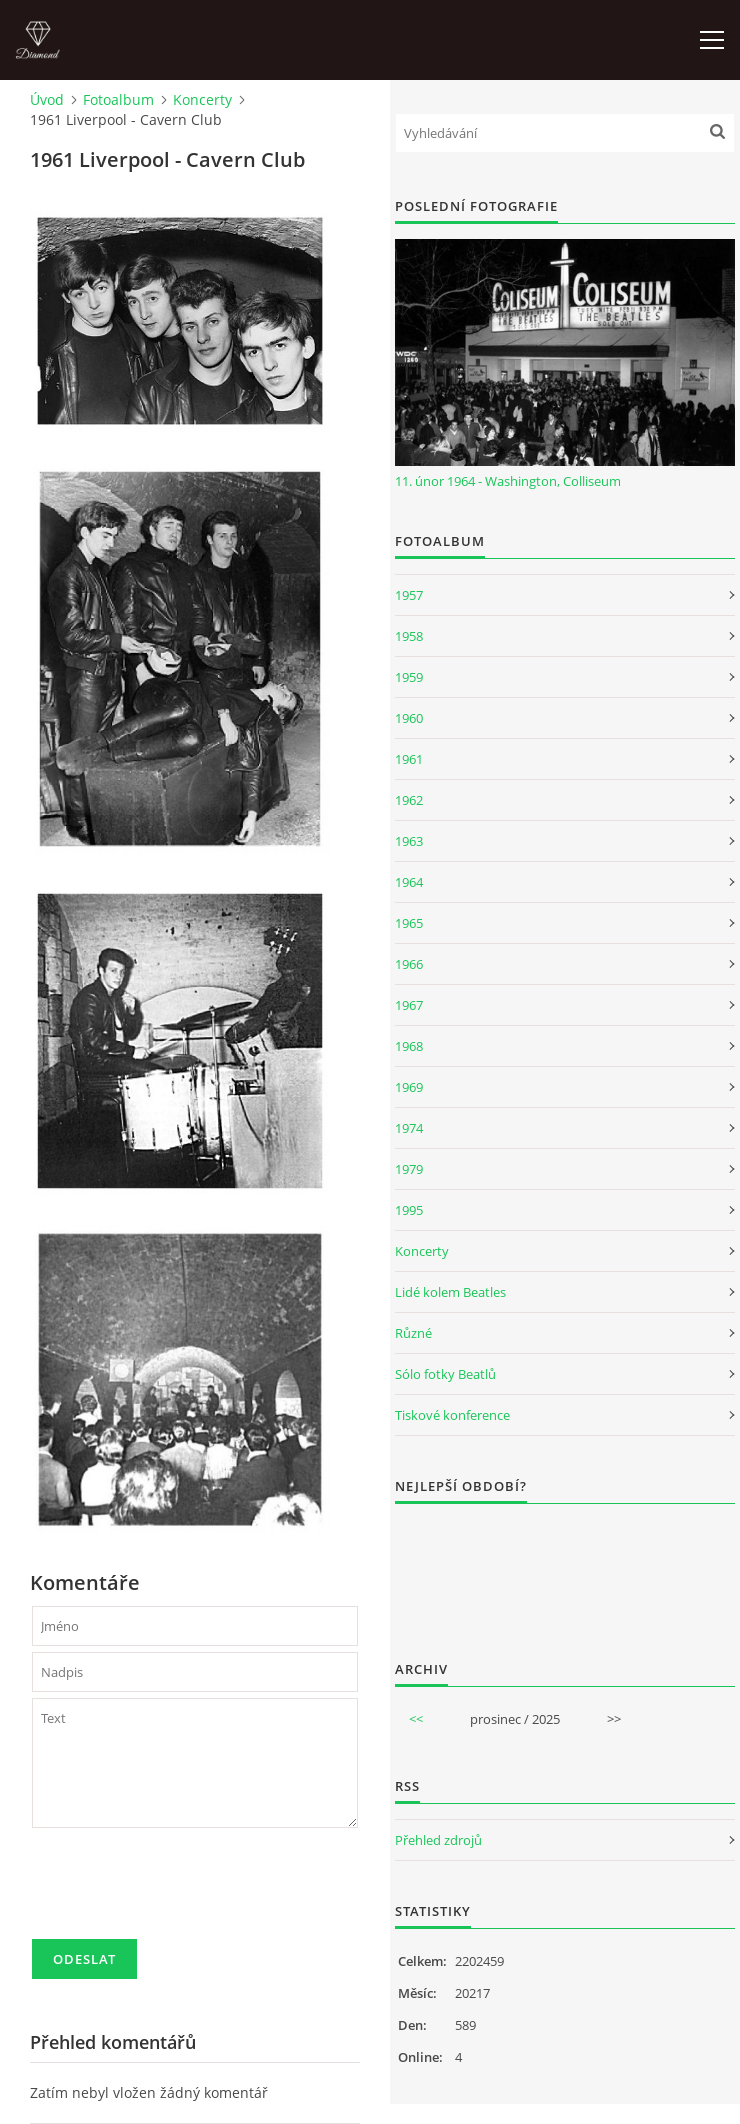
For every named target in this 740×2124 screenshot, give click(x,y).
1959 (409, 677)
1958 (409, 636)
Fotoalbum (118, 99)
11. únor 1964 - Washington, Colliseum (508, 481)
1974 (409, 1128)
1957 (409, 595)
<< (416, 1719)
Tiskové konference (452, 1415)
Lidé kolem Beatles (450, 1292)
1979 (409, 1169)
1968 (409, 1046)
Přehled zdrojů (438, 1840)
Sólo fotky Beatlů (445, 1374)
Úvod (47, 99)
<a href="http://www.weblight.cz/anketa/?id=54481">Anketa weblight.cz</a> (565, 1569)
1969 (409, 1087)
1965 (409, 923)
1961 (409, 759)
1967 (409, 1005)
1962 (409, 800)
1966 (409, 964)
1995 (409, 1210)
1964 (409, 882)
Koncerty (202, 99)
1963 (409, 841)
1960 (409, 718)
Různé (413, 1333)
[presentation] (184, 1892)
